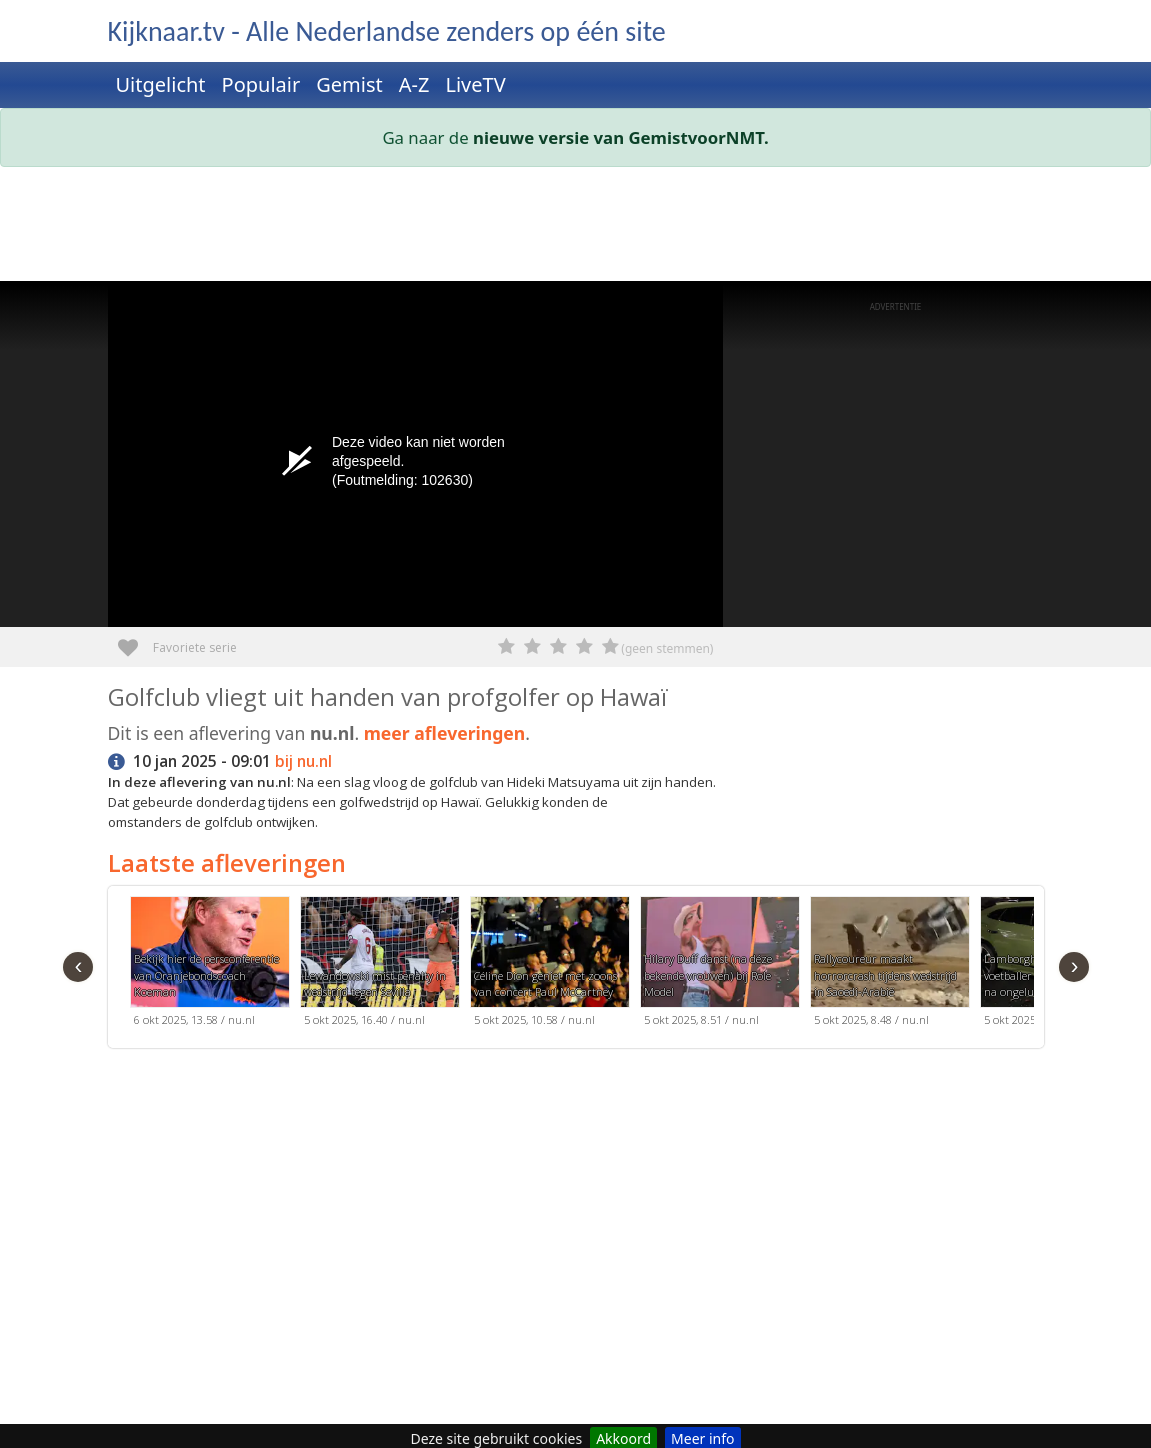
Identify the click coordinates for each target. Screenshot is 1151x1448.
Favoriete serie (135, 640)
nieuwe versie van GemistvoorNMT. (621, 137)
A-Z (414, 84)
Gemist (349, 84)
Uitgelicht (161, 84)
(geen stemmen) (667, 648)
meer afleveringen (445, 733)
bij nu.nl (303, 761)
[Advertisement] (576, 228)
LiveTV (475, 84)
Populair (261, 84)
